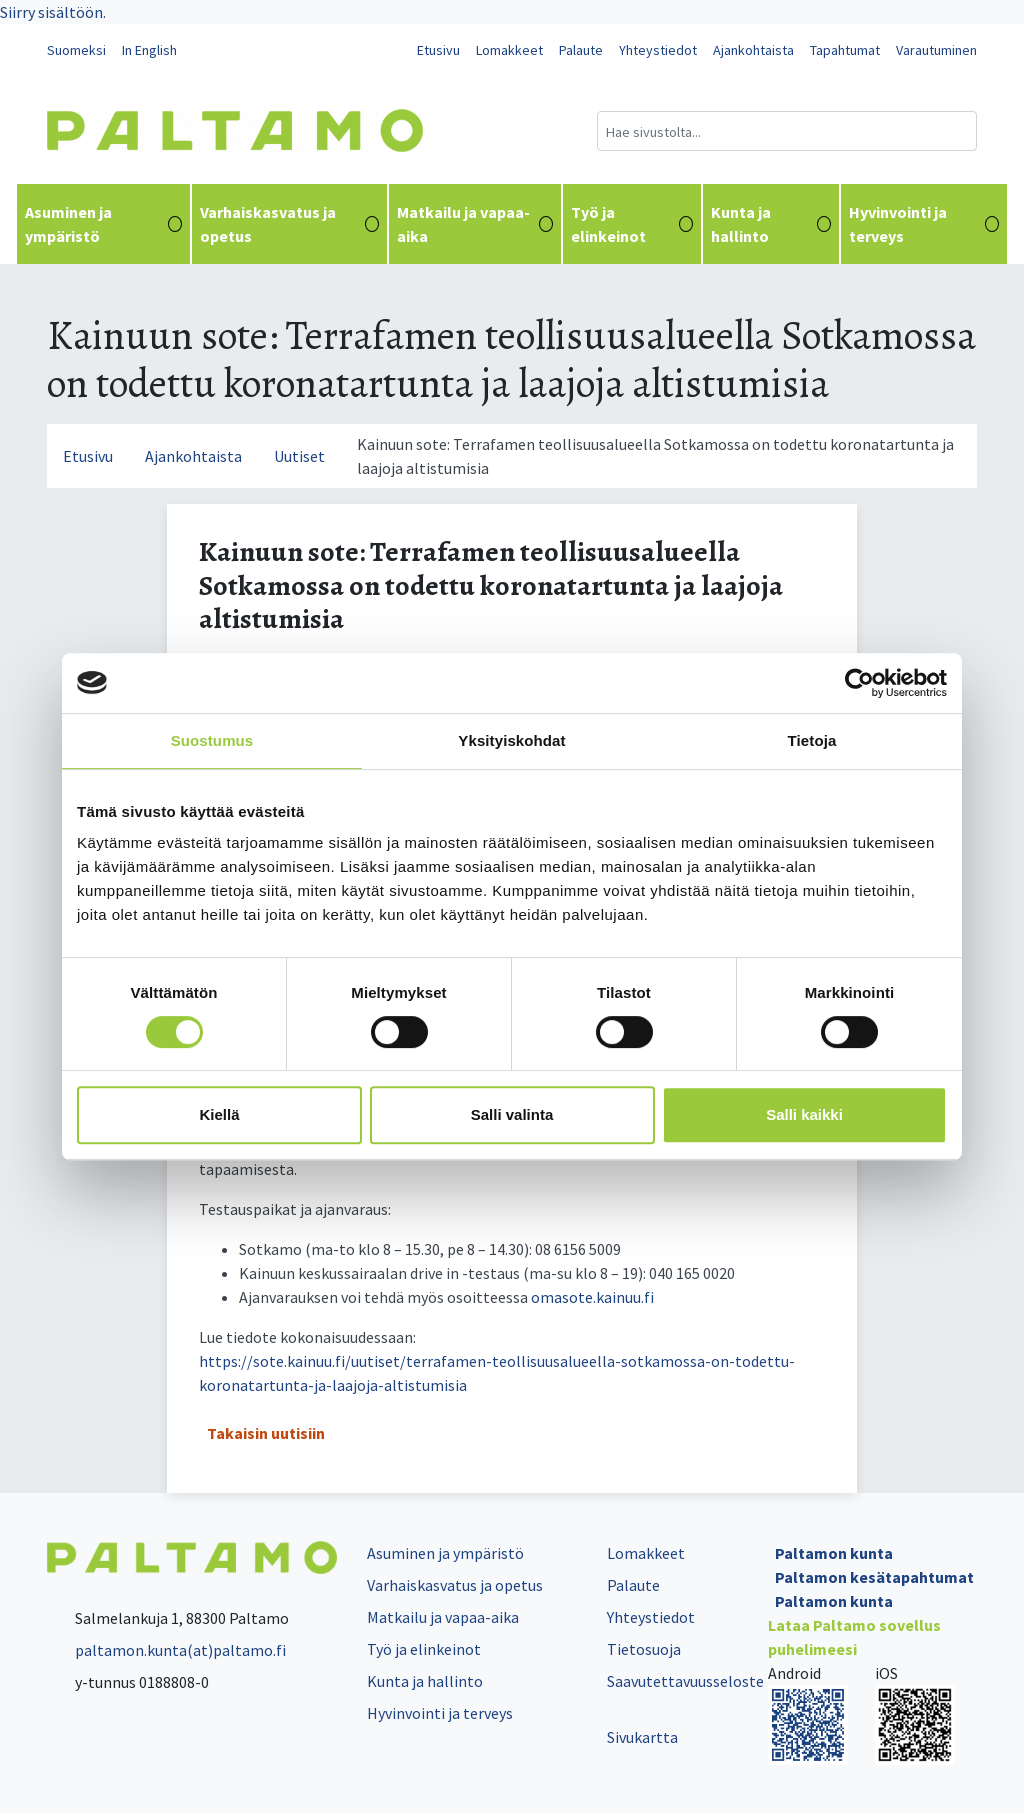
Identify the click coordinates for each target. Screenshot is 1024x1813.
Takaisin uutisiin (266, 1433)
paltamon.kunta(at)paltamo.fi (166, 1650)
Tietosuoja (644, 1649)
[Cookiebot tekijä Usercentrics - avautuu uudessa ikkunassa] (859, 683)
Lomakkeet (509, 50)
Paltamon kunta (834, 1553)
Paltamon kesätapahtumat (874, 1577)
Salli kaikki (804, 1114)
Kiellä (219, 1114)
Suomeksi (76, 50)
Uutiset (299, 456)
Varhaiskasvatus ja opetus (289, 224)
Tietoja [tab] (812, 740)
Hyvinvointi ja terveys (924, 224)
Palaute (581, 50)
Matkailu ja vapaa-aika (475, 224)
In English (149, 50)
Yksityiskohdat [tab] (511, 740)
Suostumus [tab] (212, 740)
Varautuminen (936, 50)
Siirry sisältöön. (53, 12)
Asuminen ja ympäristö (103, 224)
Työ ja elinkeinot (631, 224)
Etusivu (438, 50)
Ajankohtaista (753, 50)
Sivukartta (642, 1737)
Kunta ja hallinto (771, 224)
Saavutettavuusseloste (685, 1681)
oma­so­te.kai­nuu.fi (592, 1297)
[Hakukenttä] (787, 131)
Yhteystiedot (658, 50)
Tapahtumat (845, 50)
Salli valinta (512, 1114)
